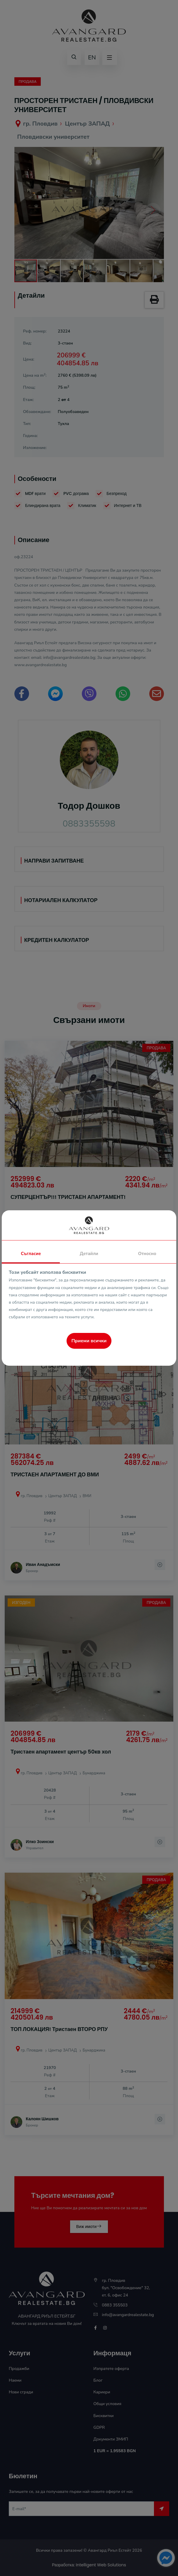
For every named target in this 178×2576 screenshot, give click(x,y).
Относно (147, 1254)
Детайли (89, 1254)
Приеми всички (89, 1341)
